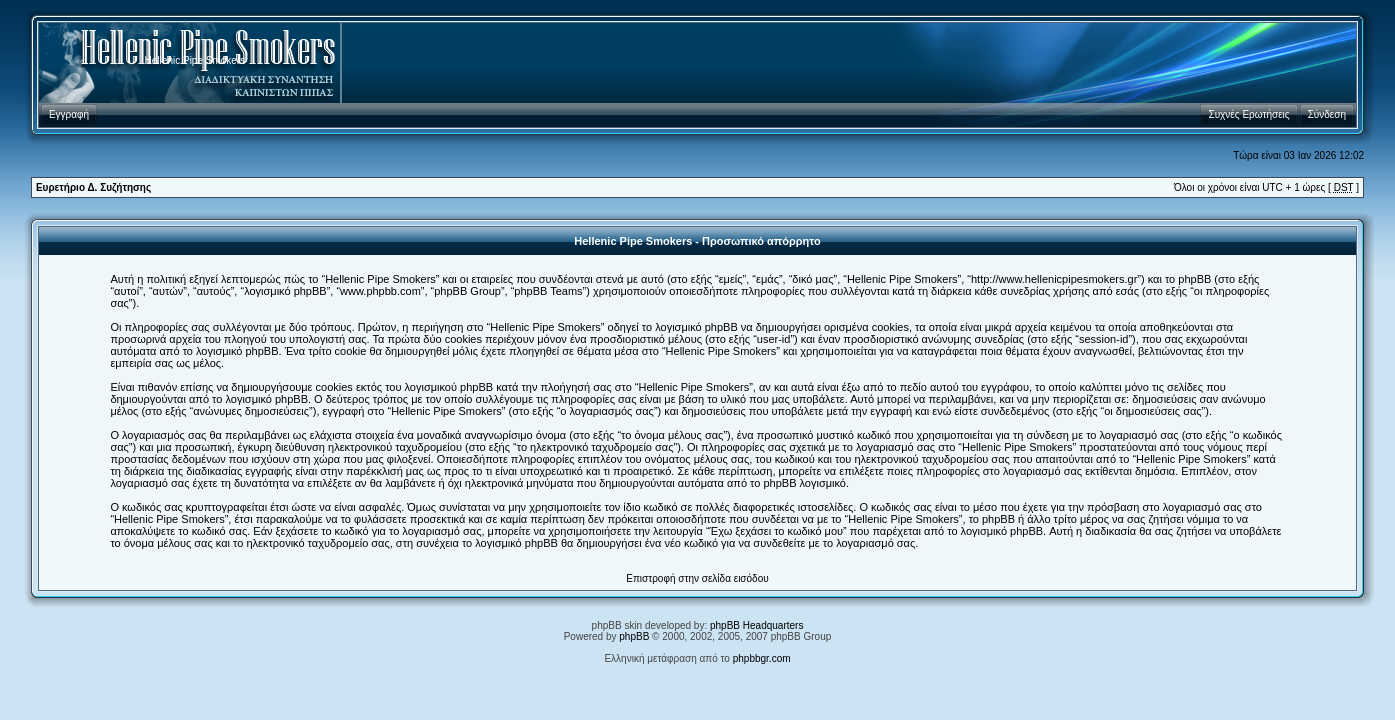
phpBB (634, 636)
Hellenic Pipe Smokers (195, 60)
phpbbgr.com (762, 658)
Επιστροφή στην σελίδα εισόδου (697, 578)
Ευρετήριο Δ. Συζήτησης (93, 187)
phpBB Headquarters (756, 625)
